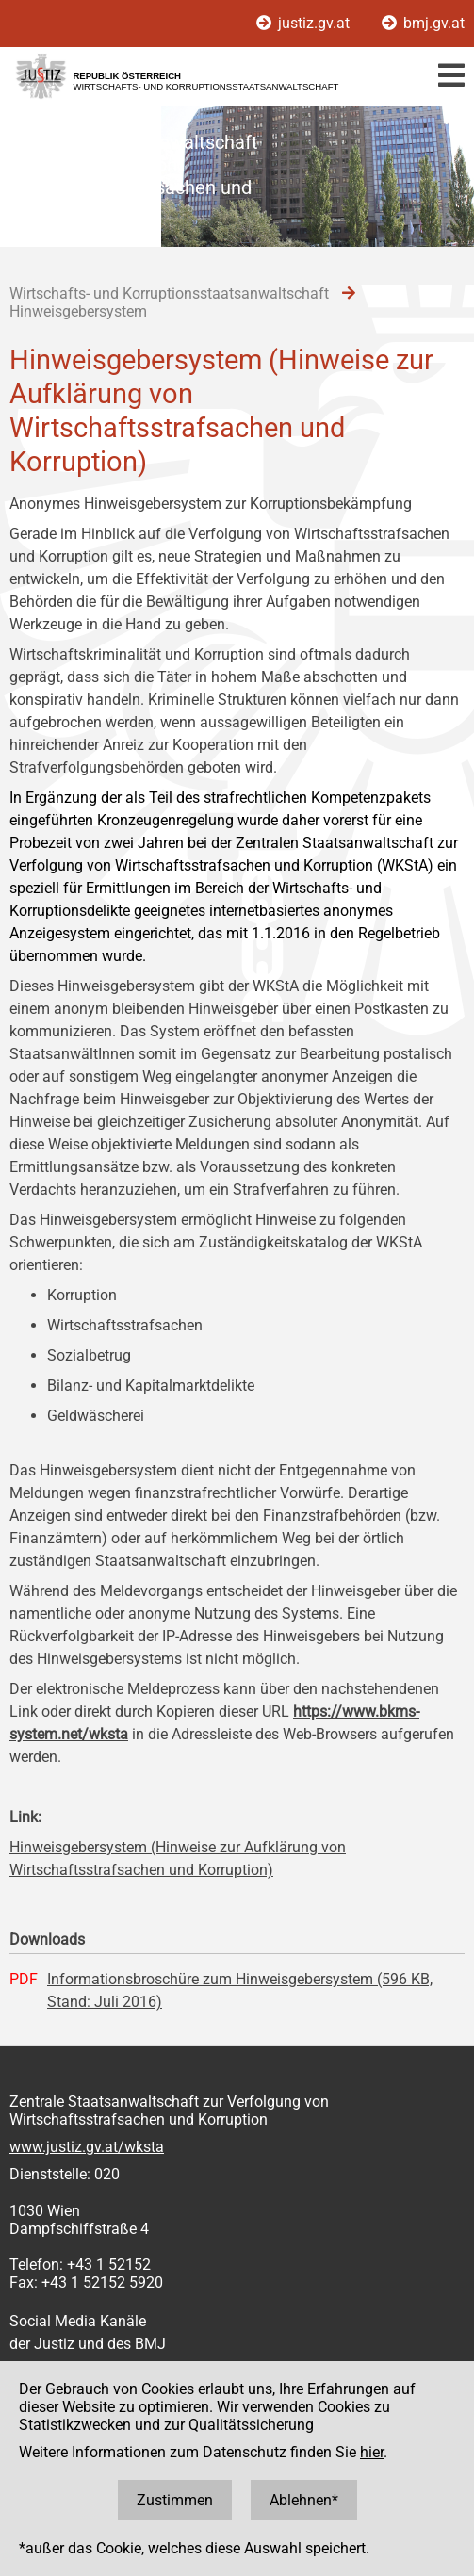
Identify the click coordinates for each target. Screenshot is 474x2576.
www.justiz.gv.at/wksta (86, 2147)
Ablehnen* (304, 2500)
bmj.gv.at (423, 23)
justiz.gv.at (304, 23)
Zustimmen (175, 2500)
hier (372, 2452)
